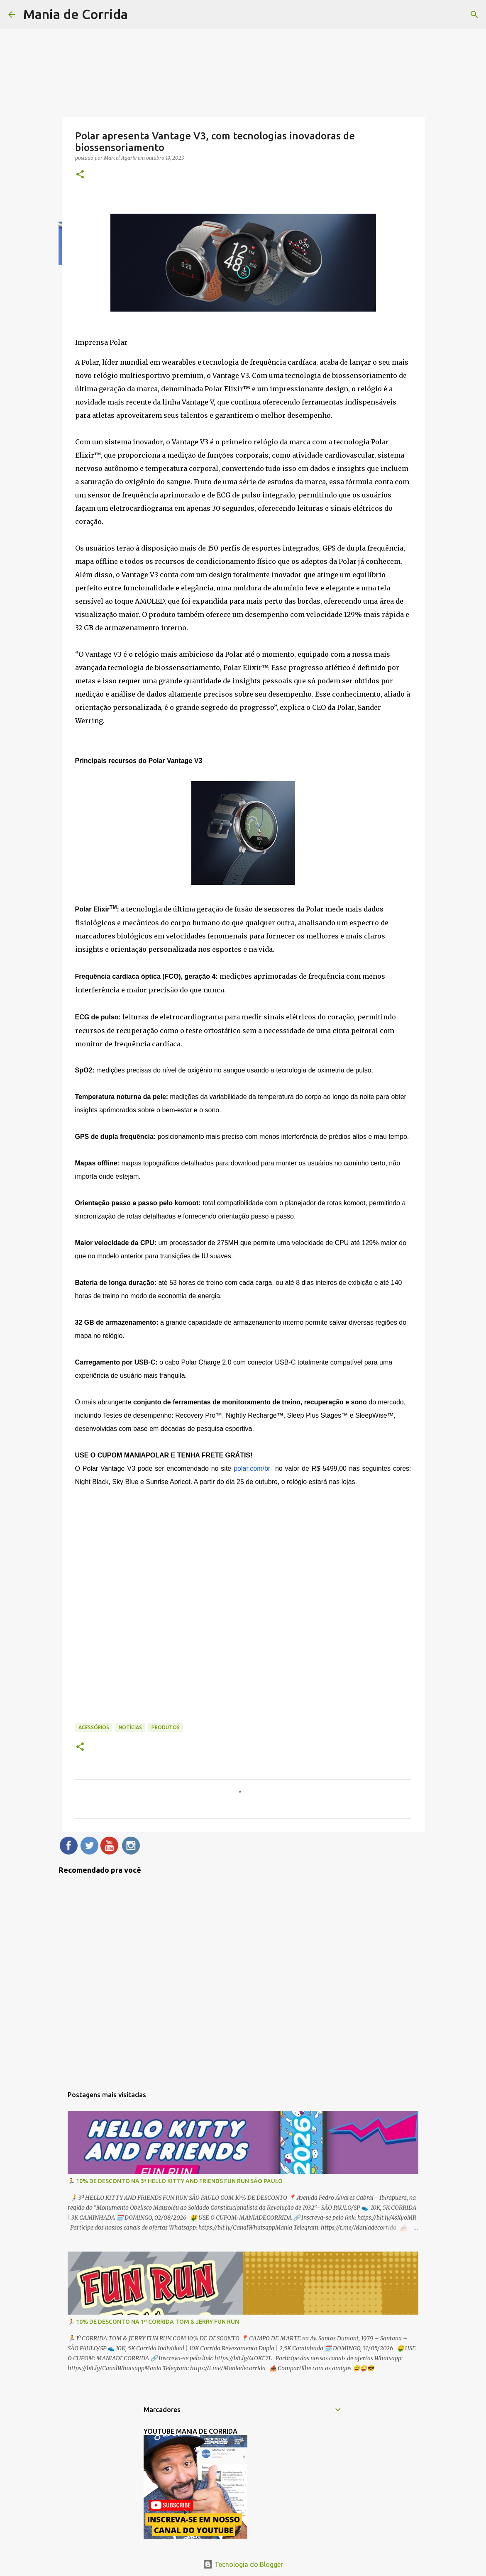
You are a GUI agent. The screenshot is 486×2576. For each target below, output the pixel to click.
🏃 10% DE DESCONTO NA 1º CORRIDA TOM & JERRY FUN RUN (153, 2321)
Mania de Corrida (75, 14)
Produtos (165, 1727)
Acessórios (93, 1727)
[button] (80, 174)
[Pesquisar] (474, 14)
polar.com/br (252, 1468)
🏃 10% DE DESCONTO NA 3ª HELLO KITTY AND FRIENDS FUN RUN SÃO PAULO (175, 2181)
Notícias (130, 1727)
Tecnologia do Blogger (243, 2564)
